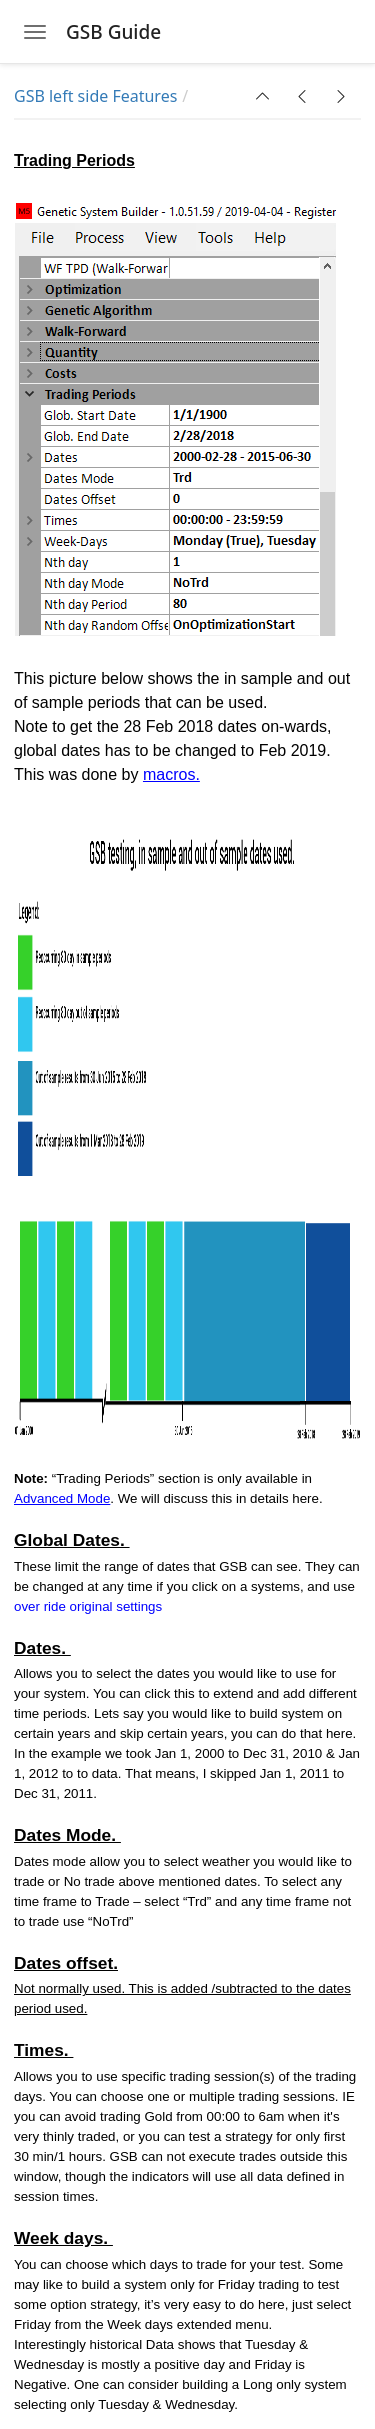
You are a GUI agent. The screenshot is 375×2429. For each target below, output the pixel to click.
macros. (171, 774)
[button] (263, 96)
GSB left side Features (95, 96)
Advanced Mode (62, 1498)
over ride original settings (88, 1606)
